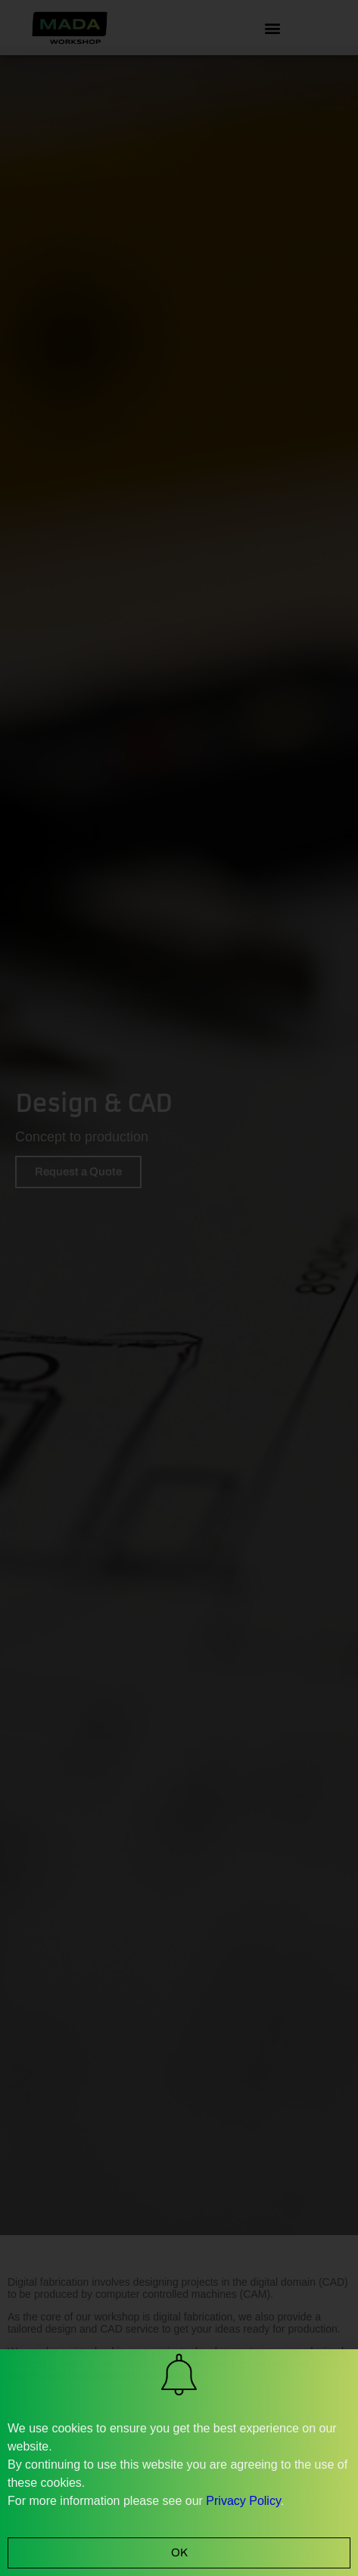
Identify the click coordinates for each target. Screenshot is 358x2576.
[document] (179, 1288)
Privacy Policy (243, 2500)
